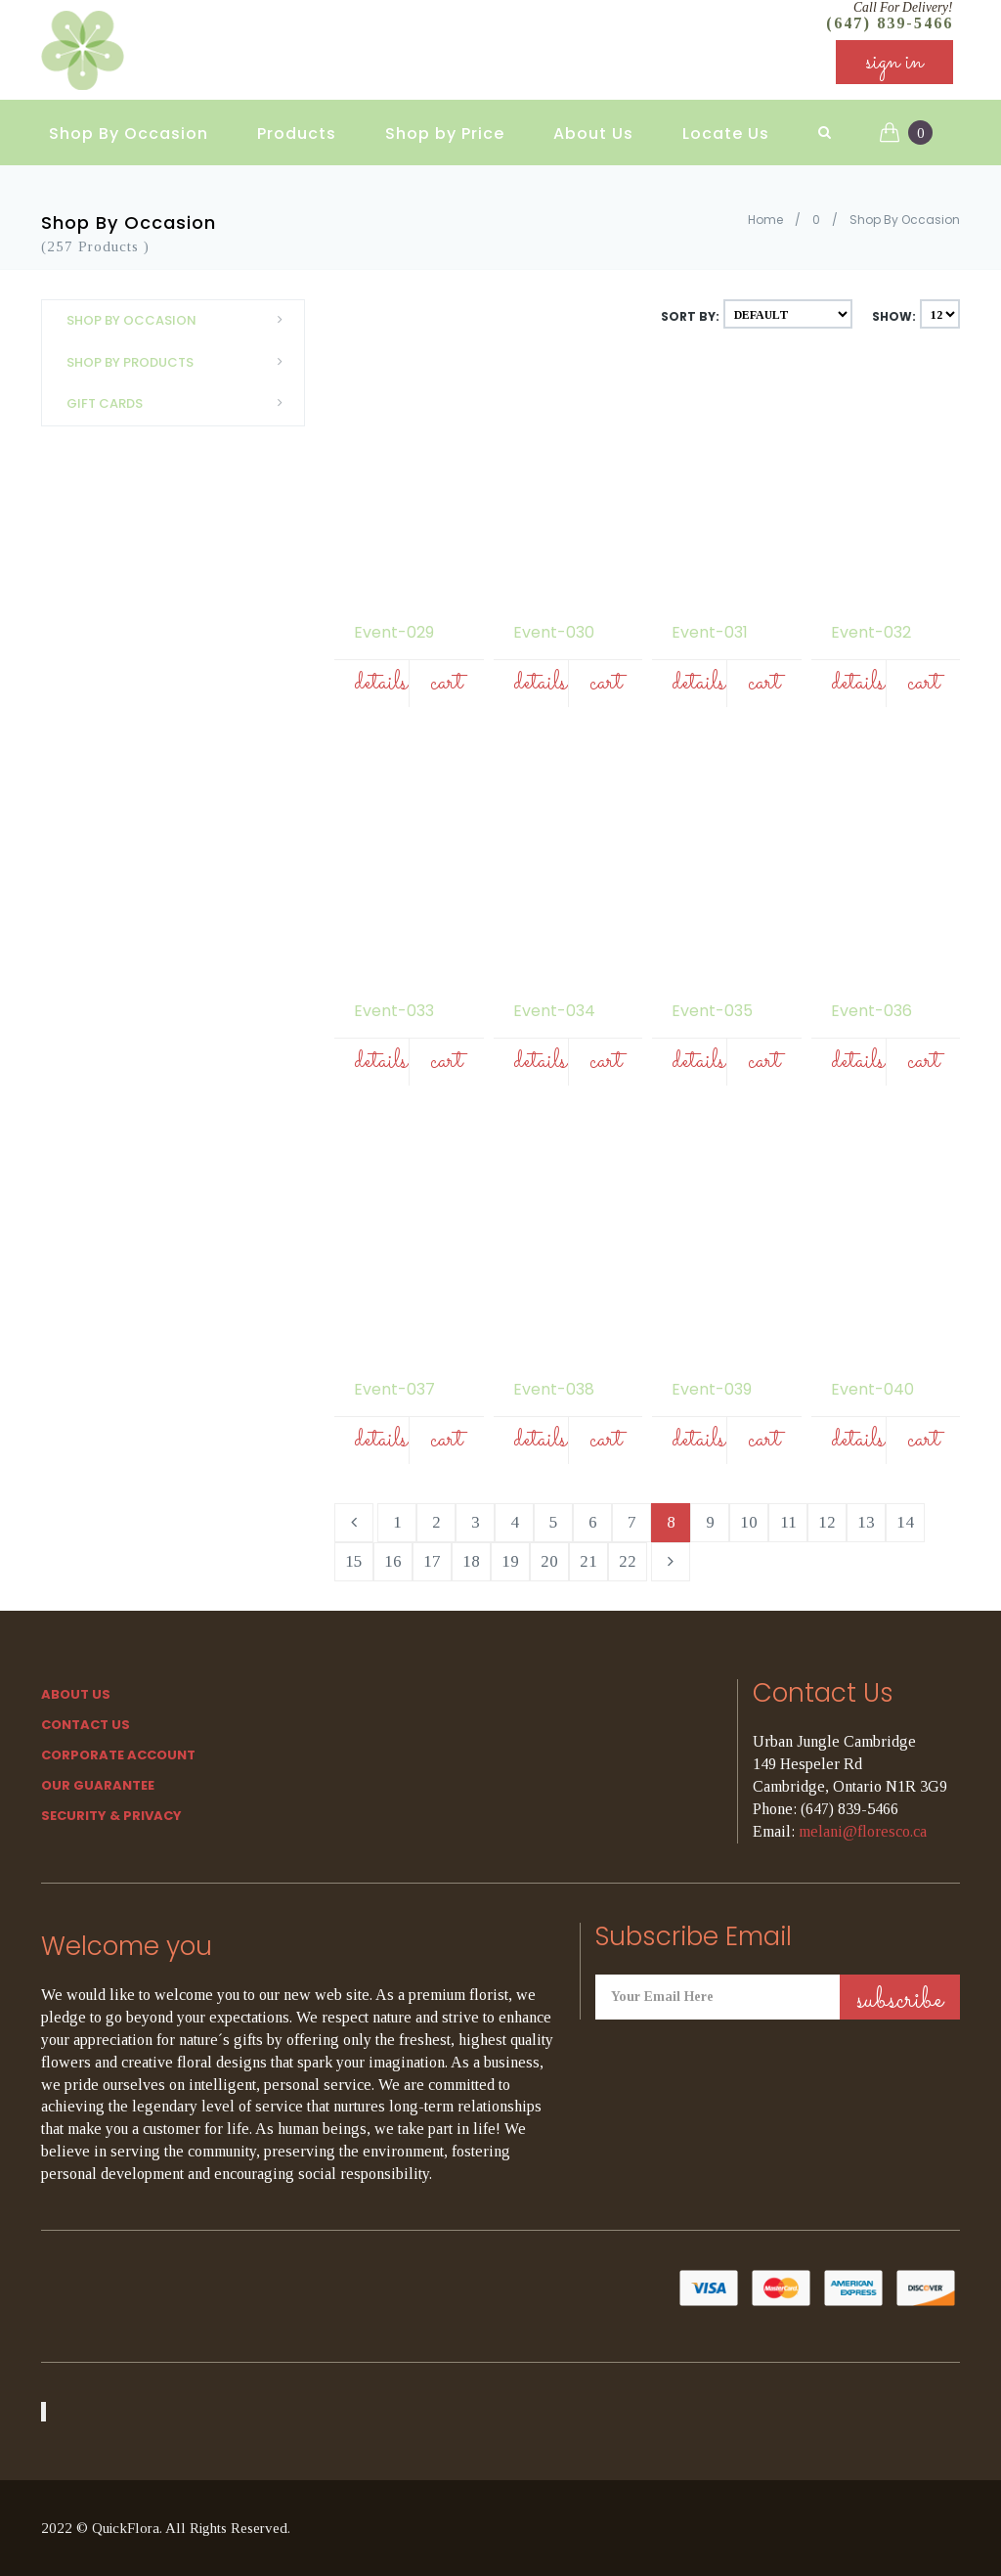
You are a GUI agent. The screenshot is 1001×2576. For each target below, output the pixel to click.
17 (432, 1561)
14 (905, 1522)
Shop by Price (444, 127)
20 (549, 1561)
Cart (446, 683)
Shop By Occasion (128, 127)
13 (866, 1522)
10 (749, 1522)
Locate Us (725, 127)
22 (627, 1561)
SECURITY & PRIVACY (111, 1815)
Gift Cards (180, 403)
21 (588, 1561)
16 (393, 1561)
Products (296, 127)
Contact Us (85, 1724)
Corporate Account (118, 1755)
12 (827, 1522)
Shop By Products (180, 362)
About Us (593, 127)
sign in (894, 68)
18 (471, 1561)
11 (788, 1522)
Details (381, 683)
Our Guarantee (97, 1785)
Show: (894, 316)
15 (354, 1561)
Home (765, 219)
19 (510, 1561)
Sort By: (690, 316)
